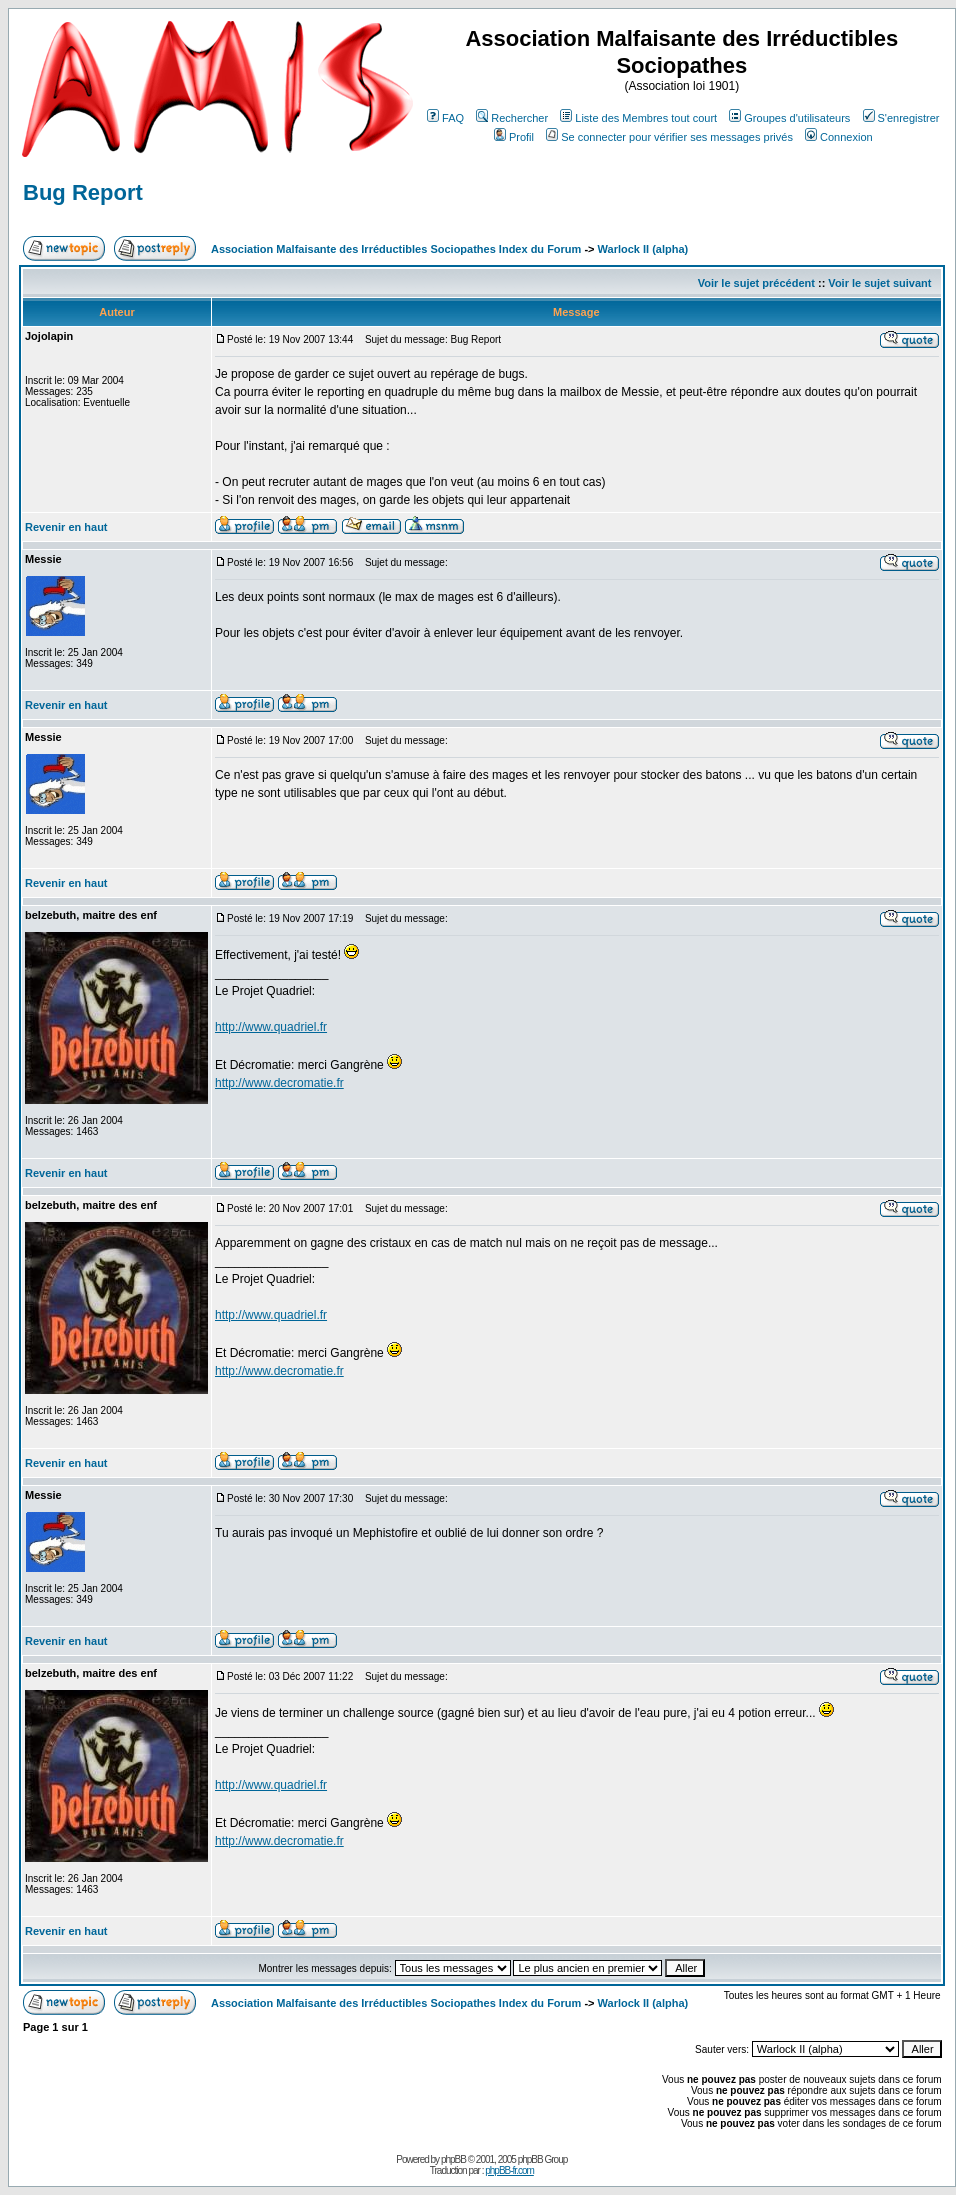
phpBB (453, 2159)
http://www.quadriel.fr (271, 1027)
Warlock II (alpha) (643, 249)
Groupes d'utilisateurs (789, 118)
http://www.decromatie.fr (279, 1083)
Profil (514, 137)
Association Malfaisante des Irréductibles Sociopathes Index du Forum (396, 249)
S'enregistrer (901, 118)
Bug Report (83, 192)
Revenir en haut (66, 527)
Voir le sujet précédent (756, 283)
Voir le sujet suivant (879, 283)
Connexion (839, 137)
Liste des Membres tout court (638, 118)
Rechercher (512, 118)
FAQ (445, 118)
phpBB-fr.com (509, 2170)
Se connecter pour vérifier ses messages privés (669, 137)
